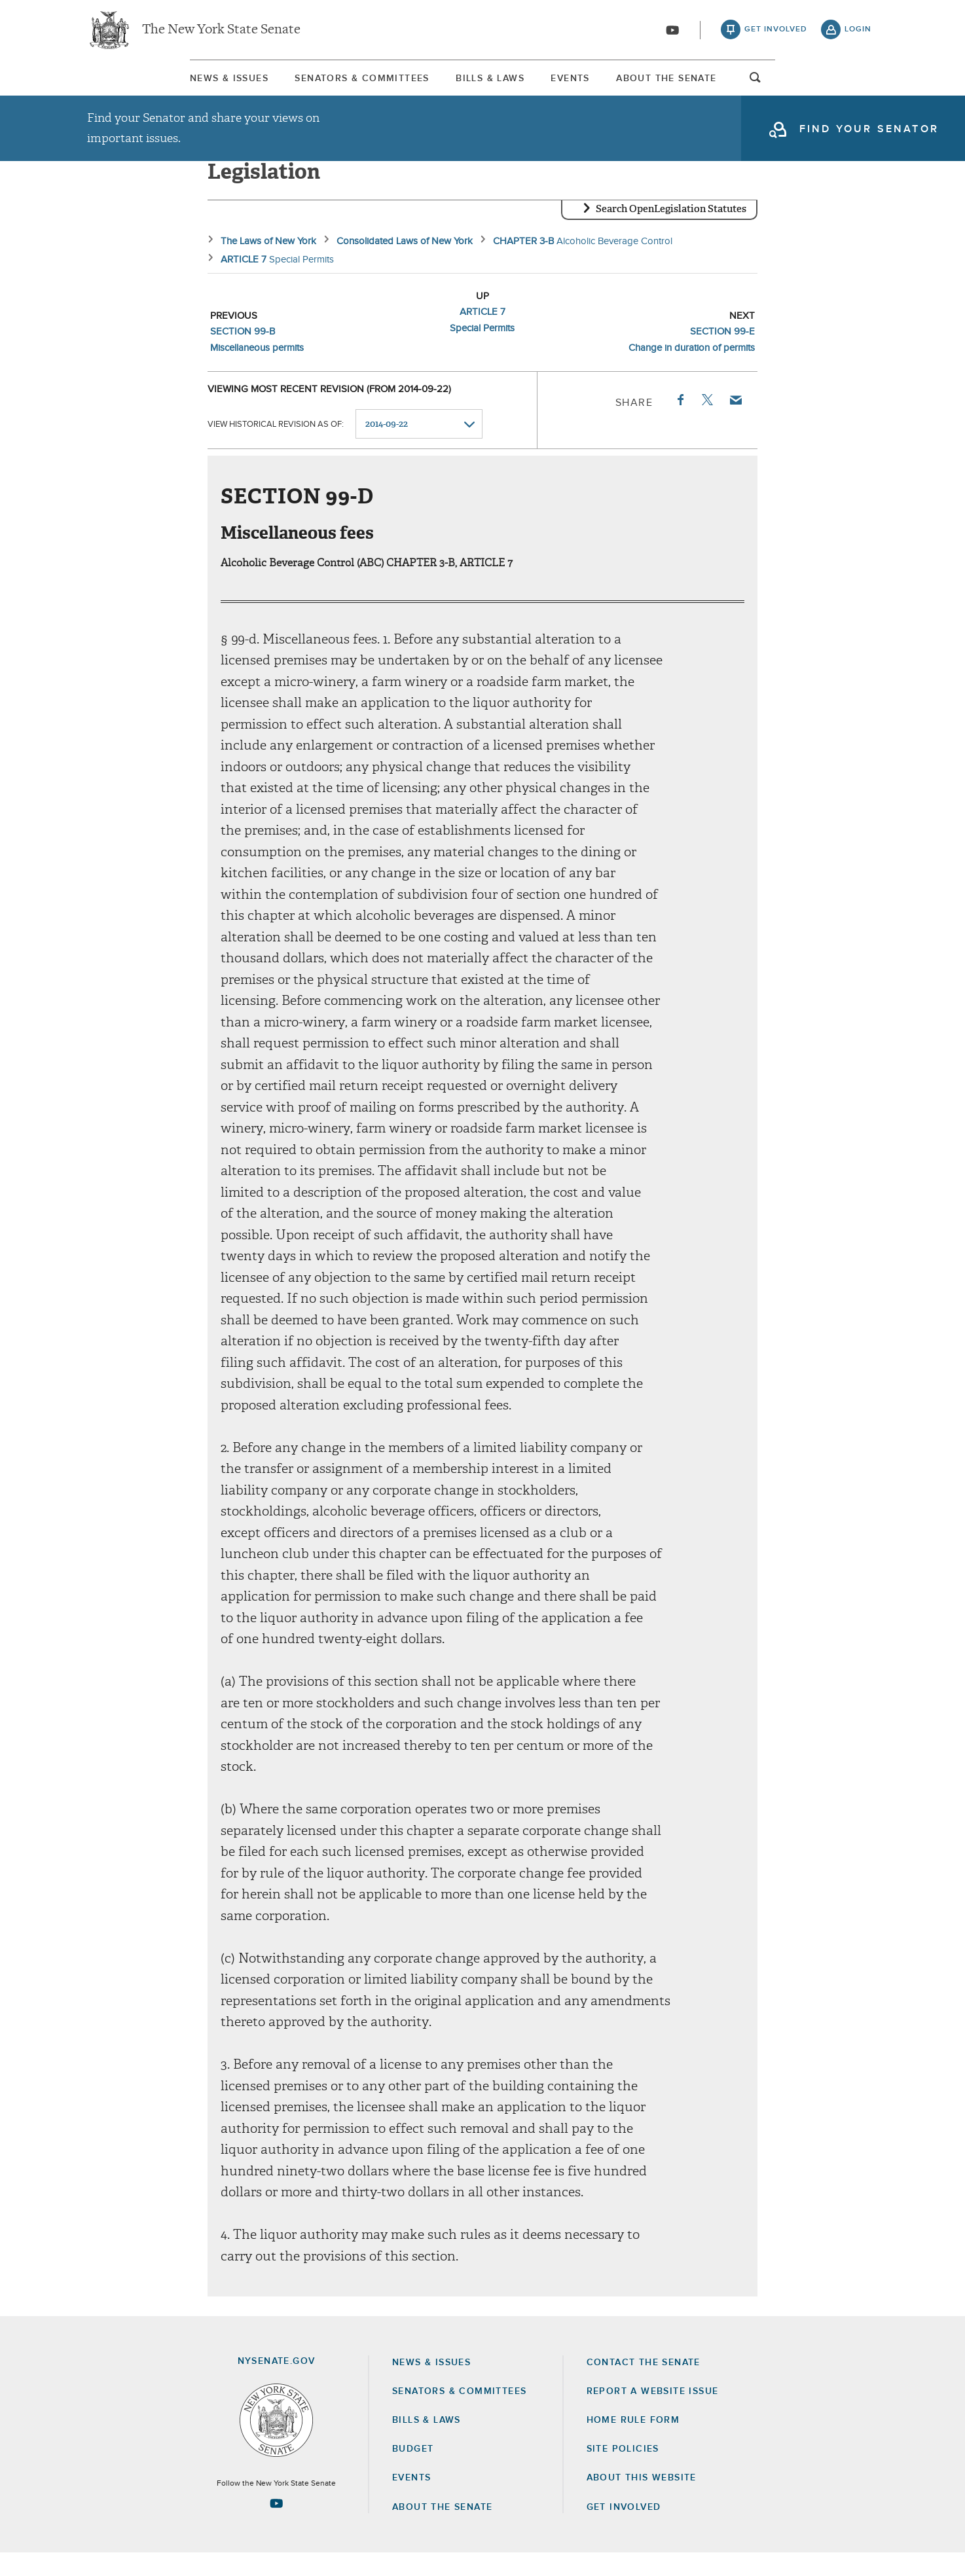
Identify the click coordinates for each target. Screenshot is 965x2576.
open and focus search (858, 87)
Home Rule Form (633, 2443)
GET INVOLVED (624, 2530)
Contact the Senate (644, 2385)
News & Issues (126, 84)
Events (606, 84)
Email (735, 423)
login (858, 33)
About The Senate (749, 84)
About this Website (642, 2501)
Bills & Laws (480, 84)
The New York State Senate (221, 32)
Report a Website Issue (653, 2414)
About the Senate (442, 2530)
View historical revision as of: (276, 447)
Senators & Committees (305, 84)
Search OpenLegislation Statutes (671, 232)
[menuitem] (126, 84)
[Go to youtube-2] (672, 33)
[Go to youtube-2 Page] (276, 2526)
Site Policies (623, 2471)
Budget (412, 2471)
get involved (775, 33)
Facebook (679, 423)
